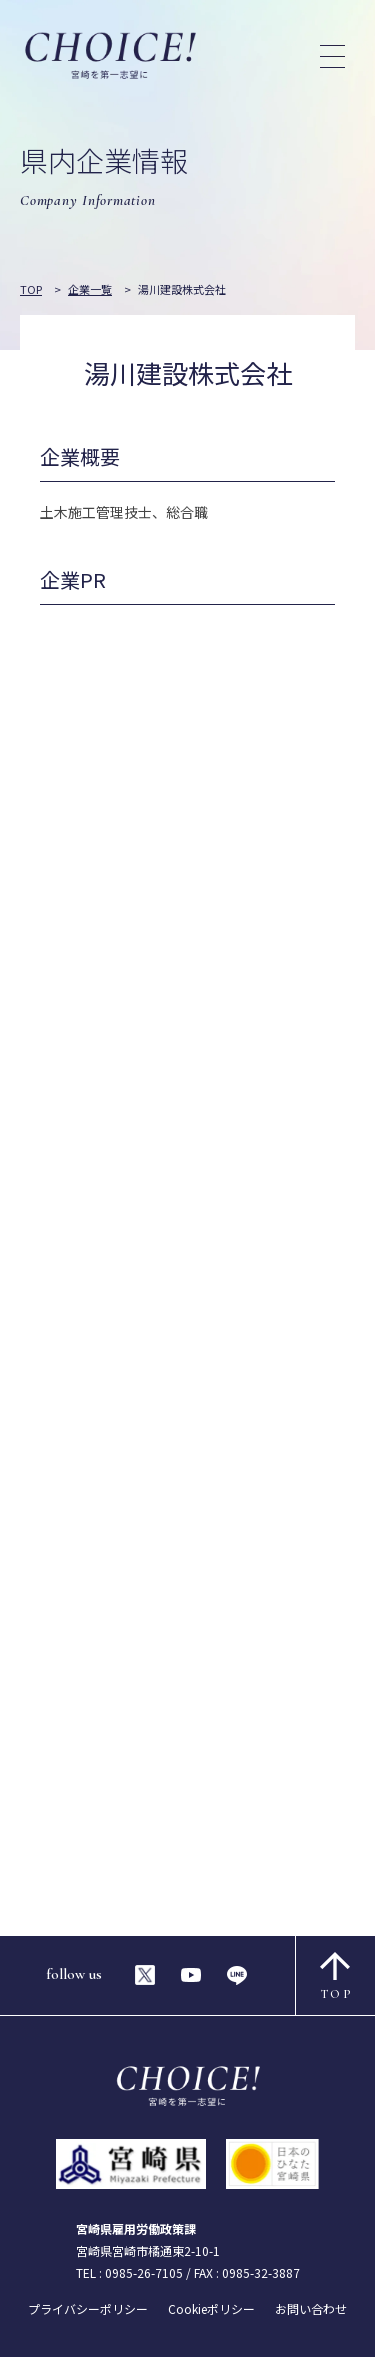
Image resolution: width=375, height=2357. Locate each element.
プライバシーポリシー (88, 2308)
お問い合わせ (311, 2308)
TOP (336, 1976)
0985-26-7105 (144, 2272)
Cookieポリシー (211, 2308)
